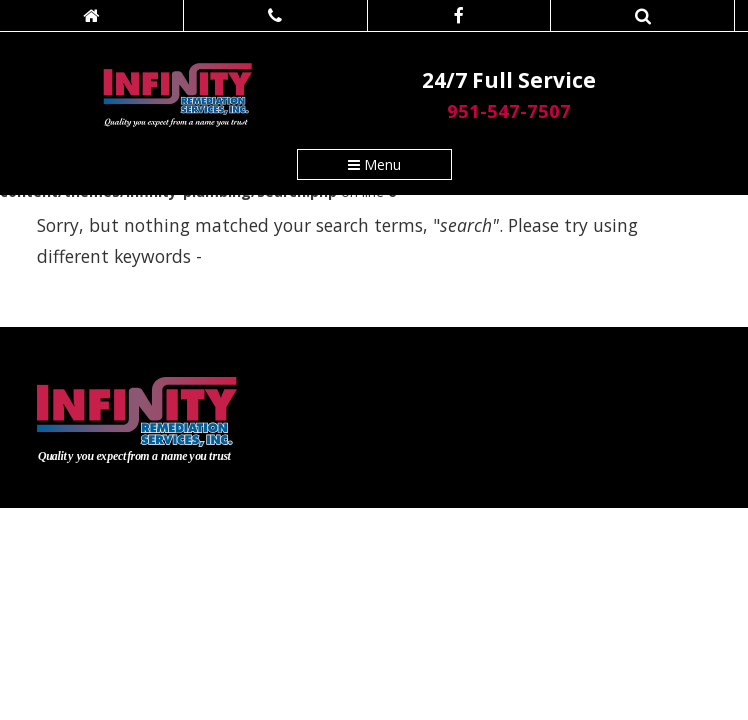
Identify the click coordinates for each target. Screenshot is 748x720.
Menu (374, 164)
